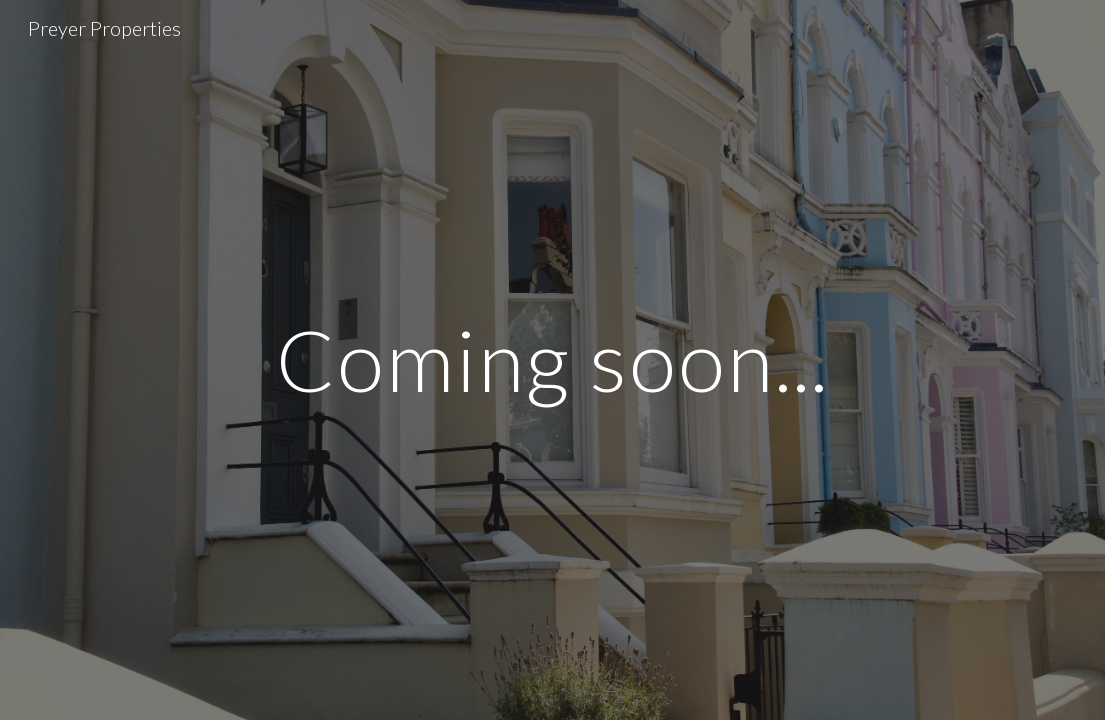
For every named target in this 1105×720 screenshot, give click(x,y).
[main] (552, 359)
